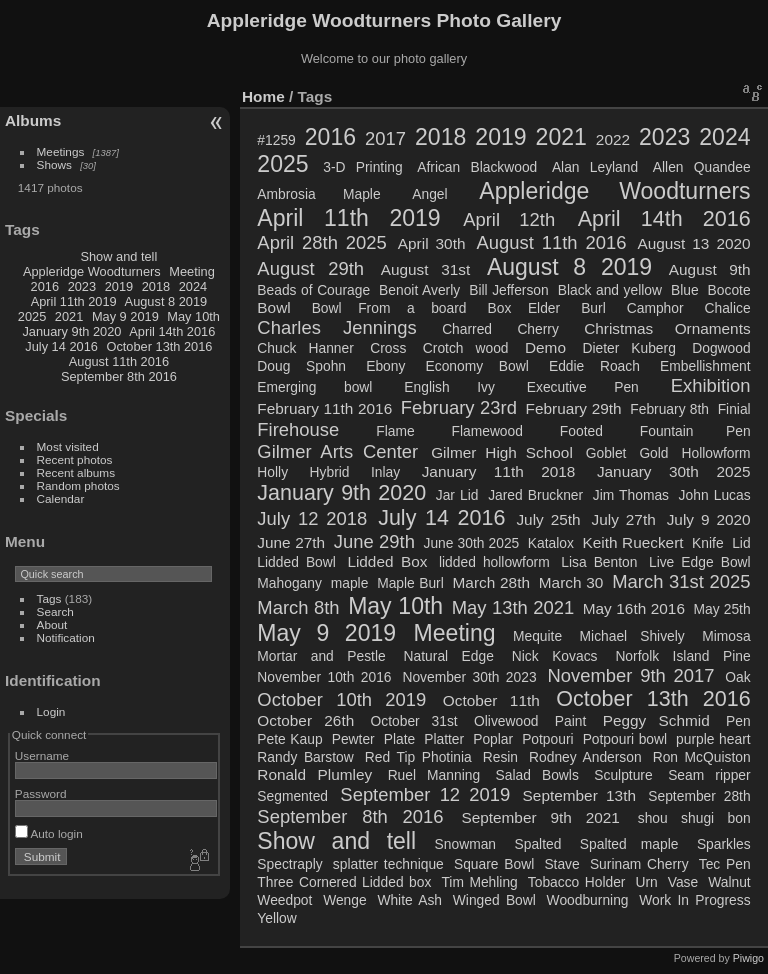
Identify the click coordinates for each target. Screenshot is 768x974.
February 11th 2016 (324, 408)
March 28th (491, 582)
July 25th (548, 519)
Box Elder (524, 308)
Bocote (729, 290)
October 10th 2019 (341, 699)
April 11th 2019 (74, 301)
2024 (193, 286)
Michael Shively (632, 636)
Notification (66, 637)
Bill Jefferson (509, 290)
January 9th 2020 (71, 331)
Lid (741, 543)
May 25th (722, 609)
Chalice (728, 308)
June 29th (374, 541)
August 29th (310, 268)
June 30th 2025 (471, 543)
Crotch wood (466, 348)
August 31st (426, 269)
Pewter (353, 739)
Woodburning (588, 900)
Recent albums (76, 472)
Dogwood (721, 348)
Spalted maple (629, 844)
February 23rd (459, 407)
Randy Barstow (305, 757)
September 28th (699, 796)
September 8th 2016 (119, 376)
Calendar (61, 498)
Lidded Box (387, 561)
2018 (156, 286)
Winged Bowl (494, 900)
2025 (32, 316)
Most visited (68, 446)
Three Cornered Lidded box (344, 882)
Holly (272, 472)
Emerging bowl (314, 387)
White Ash (409, 900)
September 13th (579, 795)
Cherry (537, 329)
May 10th (193, 316)
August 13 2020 (693, 243)
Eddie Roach (594, 366)
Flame (395, 431)
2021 (69, 316)
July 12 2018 (312, 518)
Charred (467, 329)
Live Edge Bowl (700, 562)
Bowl (273, 307)
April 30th (432, 243)
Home (263, 96)
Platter (444, 739)
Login (51, 711)
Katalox (551, 543)
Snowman (465, 844)
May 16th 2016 (634, 608)
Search (55, 611)
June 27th (291, 542)
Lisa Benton (599, 562)
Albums (33, 120)
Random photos (78, 485)
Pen (738, 721)
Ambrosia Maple (318, 194)
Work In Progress (694, 900)
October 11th (491, 700)
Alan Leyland (595, 167)
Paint (570, 721)
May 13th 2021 (513, 607)
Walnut (729, 882)
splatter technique (388, 864)
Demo (545, 347)
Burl (593, 308)
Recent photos (75, 459)
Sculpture (623, 775)
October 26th (305, 720)
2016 (45, 286)
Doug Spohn (301, 366)
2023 (82, 286)
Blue (685, 290)
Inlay (385, 472)
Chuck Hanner (305, 348)
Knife (707, 543)
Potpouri (547, 739)
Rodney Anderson (585, 757)
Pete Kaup (289, 739)
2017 (385, 138)
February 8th (669, 409)
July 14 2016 (61, 346)
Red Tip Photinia (418, 757)
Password (41, 793)
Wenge (345, 900)
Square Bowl (494, 864)
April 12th (509, 219)
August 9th (710, 269)
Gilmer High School (502, 452)
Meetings (61, 151)
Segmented (292, 796)
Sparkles (724, 844)
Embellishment (705, 366)
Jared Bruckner (535, 495)
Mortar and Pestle (321, 656)
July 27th (624, 519)
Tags (49, 598)
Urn (646, 882)
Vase (683, 882)
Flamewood (487, 431)
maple (350, 583)
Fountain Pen (695, 431)
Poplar (493, 739)
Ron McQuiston (702, 757)
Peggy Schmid (656, 720)
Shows (54, 164)
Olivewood (506, 721)
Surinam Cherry (639, 864)
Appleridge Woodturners (92, 271)
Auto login (49, 833)
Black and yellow (610, 290)
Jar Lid (457, 495)
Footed (581, 431)
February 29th (574, 408)
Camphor (655, 308)
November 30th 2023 (469, 677)
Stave (561, 864)
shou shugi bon (694, 818)
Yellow (276, 918)
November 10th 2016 (324, 677)
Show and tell (118, 256)
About (52, 624)
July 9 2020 (709, 519)
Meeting (192, 271)
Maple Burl (410, 583)
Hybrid (330, 472)
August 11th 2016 (119, 361)
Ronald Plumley (314, 774)
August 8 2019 (166, 301)
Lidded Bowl (296, 562)
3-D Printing (362, 167)
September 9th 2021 (540, 817)
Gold (653, 453)
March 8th (298, 607)
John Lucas (715, 495)
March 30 (571, 582)
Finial (734, 409)
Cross (388, 348)
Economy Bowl (477, 366)
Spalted (538, 844)
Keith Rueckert (633, 542)
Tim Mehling (479, 882)
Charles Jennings (336, 327)
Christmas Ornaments (667, 328)
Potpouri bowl (625, 739)
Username (42, 755)
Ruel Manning (434, 775)
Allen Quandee (702, 167)
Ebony (385, 366)
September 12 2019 (425, 794)
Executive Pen (583, 387)
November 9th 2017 (630, 675)
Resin (500, 757)
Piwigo (748, 958)
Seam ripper (709, 775)
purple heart (713, 739)
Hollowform (716, 453)
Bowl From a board (389, 308)
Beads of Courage (313, 290)
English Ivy (449, 387)
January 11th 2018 (499, 471)
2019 (119, 286)
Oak (737, 677)
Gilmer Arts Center (337, 451)
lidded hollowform (494, 562)
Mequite (537, 636)
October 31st (414, 721)
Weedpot (284, 900)
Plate (399, 739)
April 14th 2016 (172, 331)
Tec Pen (725, 864)
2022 (613, 139)
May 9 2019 (125, 316)
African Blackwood (477, 167)
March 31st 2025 (681, 581)
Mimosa (726, 636)
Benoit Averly (419, 290)
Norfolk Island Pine (682, 656)
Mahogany (289, 583)
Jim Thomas (631, 495)
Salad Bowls (537, 775)
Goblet (606, 453)
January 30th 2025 (674, 471)
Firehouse (298, 429)
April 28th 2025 (321, 242)
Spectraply (289, 864)
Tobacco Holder (577, 882)
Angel (429, 194)
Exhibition (711, 385)
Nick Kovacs (555, 656)
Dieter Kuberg (628, 348)
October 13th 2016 (159, 346)
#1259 (276, 140)
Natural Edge (449, 656)
